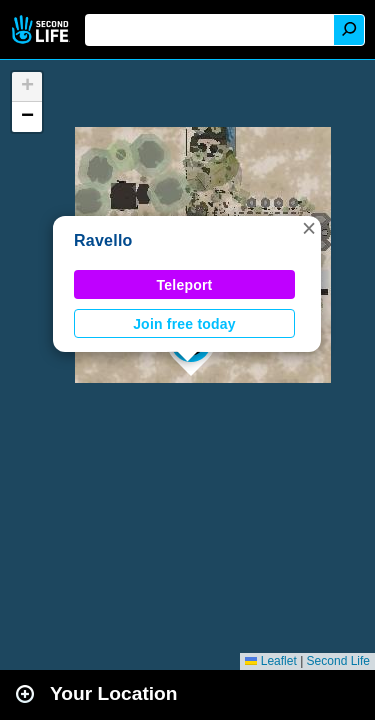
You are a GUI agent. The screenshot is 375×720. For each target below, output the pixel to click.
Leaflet (270, 661)
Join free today (184, 324)
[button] (309, 228)
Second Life (42, 29)
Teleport (185, 285)
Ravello (103, 240)
